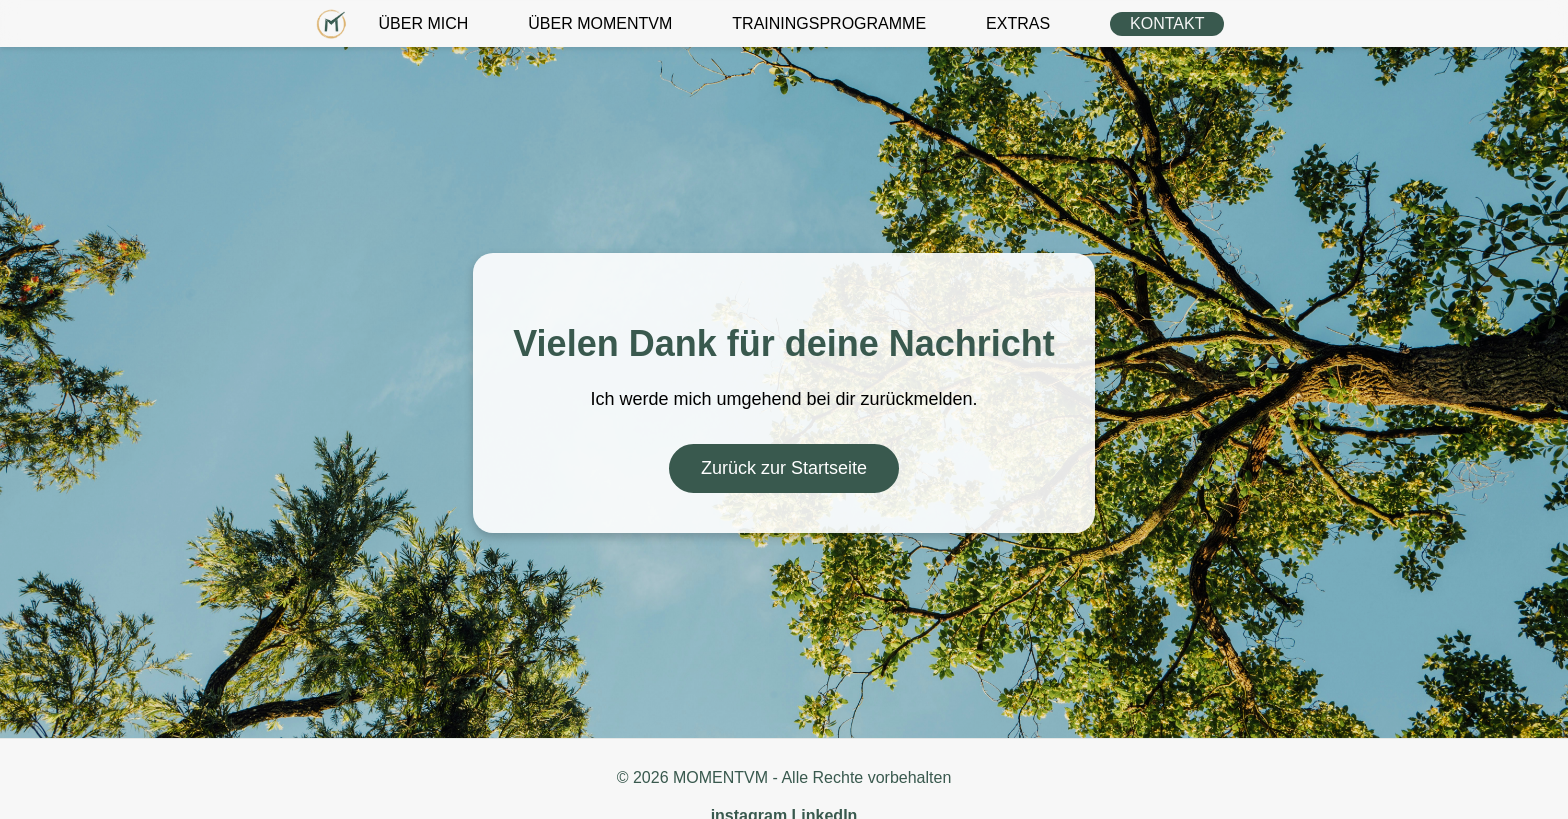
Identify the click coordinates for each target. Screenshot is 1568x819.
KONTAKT (1167, 23)
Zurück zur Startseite (784, 468)
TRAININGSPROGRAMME (829, 23)
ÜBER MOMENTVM (600, 23)
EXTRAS (1018, 23)
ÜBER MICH (424, 23)
